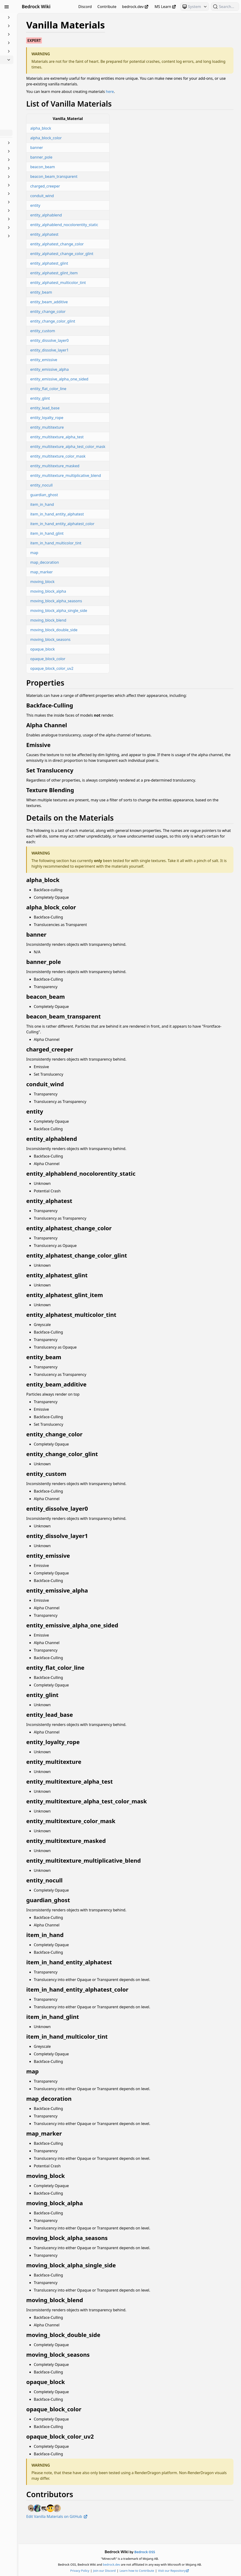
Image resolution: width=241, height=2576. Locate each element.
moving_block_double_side (98, 629)
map (79, 552)
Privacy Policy (102, 2570)
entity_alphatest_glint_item (99, 273)
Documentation (30, 59)
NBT (30, 185)
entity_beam (86, 292)
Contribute (106, 6)
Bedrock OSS (167, 2552)
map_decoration (89, 562)
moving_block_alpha (93, 591)
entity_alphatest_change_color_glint (106, 253)
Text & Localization (30, 219)
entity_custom (87, 330)
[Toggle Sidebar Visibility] (6, 7)
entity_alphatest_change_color (102, 244)
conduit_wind (87, 195)
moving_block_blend (93, 620)
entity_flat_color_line (93, 388)
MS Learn (166, 6)
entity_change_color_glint (97, 321)
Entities (30, 142)
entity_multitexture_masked (99, 465)
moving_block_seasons (95, 639)
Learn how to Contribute (159, 2570)
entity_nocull (86, 485)
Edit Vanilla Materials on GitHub (102, 2533)
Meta (30, 176)
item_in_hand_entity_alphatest (102, 514)
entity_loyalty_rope (91, 417)
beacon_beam (87, 166)
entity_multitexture (92, 427)
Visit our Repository (196, 2570)
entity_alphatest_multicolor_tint (103, 282)
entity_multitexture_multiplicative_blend (110, 475)
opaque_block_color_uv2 (96, 668)
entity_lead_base (89, 408)
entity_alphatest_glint (94, 263)
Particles (30, 193)
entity (80, 205)
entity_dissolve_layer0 (94, 340)
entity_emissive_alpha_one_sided (104, 379)
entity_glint (85, 398)
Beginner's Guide (30, 17)
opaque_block (87, 649)
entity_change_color (92, 311)
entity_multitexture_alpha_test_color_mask (112, 446)
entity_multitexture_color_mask (102, 456)
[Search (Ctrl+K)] (225, 6)
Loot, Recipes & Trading (30, 168)
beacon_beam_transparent (98, 176)
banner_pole (86, 157)
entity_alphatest (89, 234)
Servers (30, 210)
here (155, 91)
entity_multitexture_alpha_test (102, 436)
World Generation (30, 236)
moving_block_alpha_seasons (101, 600)
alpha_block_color (91, 137)
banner (81, 147)
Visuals (30, 227)
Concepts (30, 51)
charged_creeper (90, 186)
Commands (30, 42)
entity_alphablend (91, 215)
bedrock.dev (135, 6)
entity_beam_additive (94, 301)
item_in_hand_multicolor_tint (100, 543)
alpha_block (85, 128)
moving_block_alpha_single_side (103, 610)
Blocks (30, 34)
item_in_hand (87, 504)
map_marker (86, 572)
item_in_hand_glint (91, 533)
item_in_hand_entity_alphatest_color (107, 523)
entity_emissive (88, 359)
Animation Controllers (30, 25)
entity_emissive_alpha (94, 369)
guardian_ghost (89, 494)
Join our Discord (127, 2570)
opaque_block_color (92, 658)
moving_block (87, 581)
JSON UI (30, 159)
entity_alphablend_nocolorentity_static (109, 224)
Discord (85, 6)
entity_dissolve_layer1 (94, 350)
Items (30, 151)
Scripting (30, 202)
